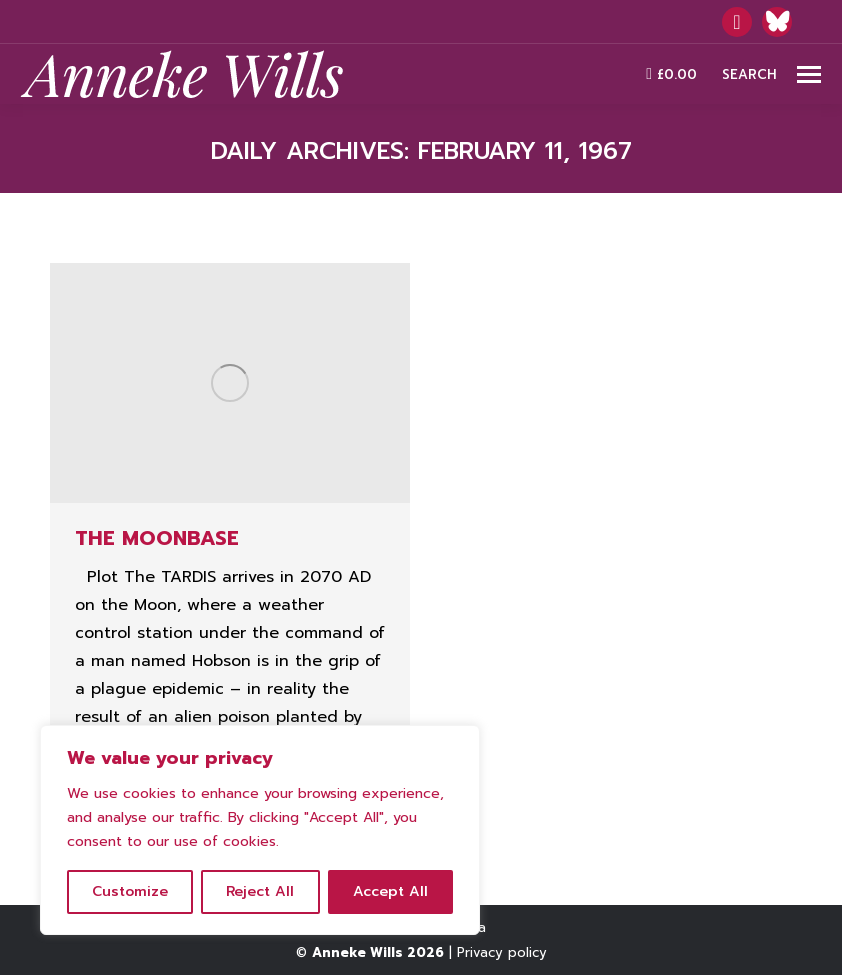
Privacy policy (502, 952)
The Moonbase (157, 538)
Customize (130, 891)
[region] (260, 830)
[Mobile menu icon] (809, 74)
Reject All (260, 891)
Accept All (390, 891)
